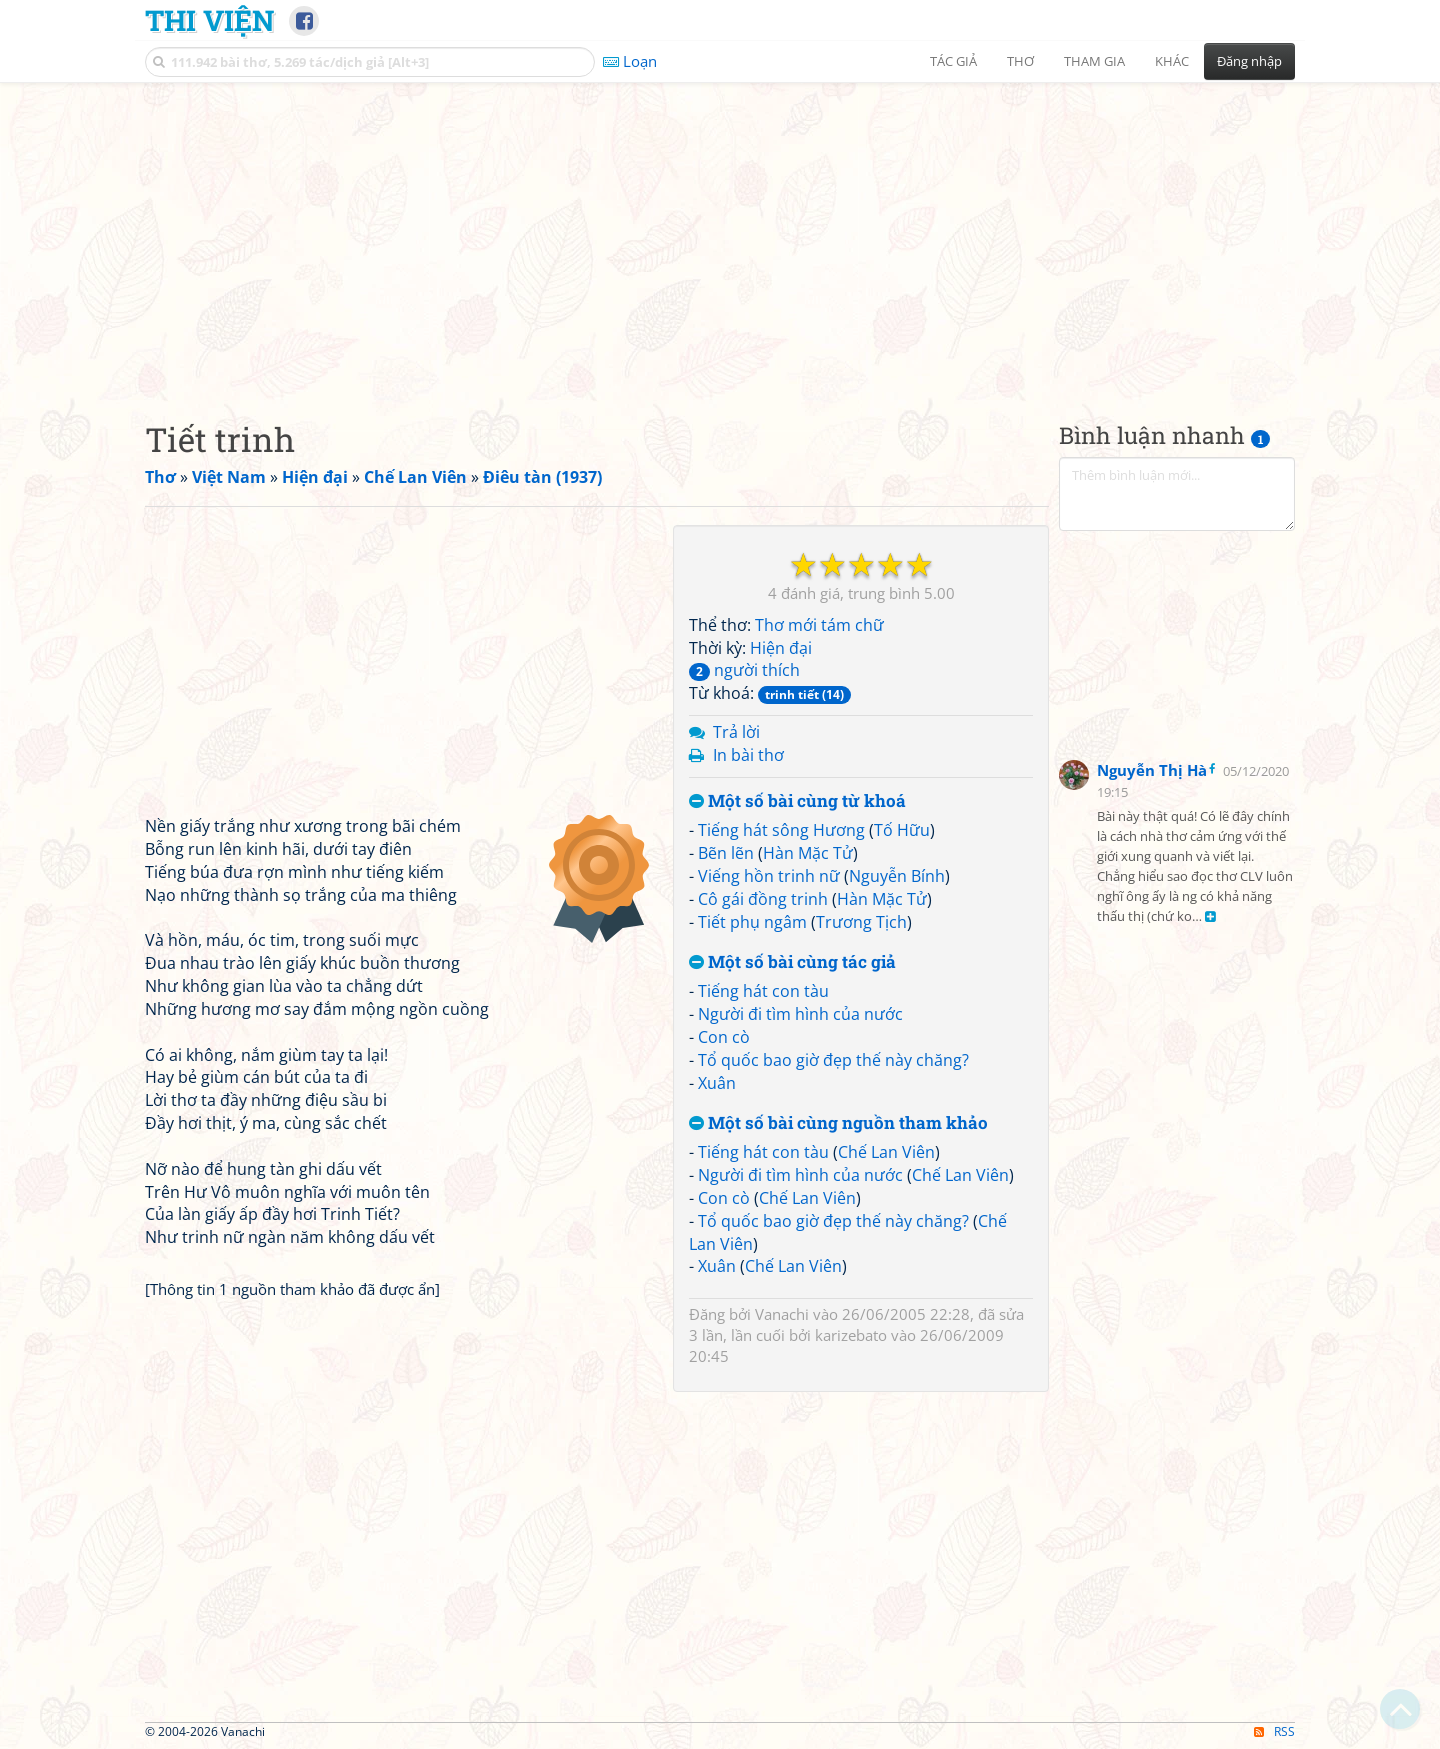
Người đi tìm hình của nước (800, 1014)
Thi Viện (209, 20)
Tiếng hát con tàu (763, 991)
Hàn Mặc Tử (808, 853)
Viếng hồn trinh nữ (769, 876)
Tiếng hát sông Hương (781, 830)
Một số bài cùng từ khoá (797, 801)
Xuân (717, 1083)
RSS (1274, 1731)
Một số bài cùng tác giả (792, 962)
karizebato (851, 1335)
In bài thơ (748, 755)
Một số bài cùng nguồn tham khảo (838, 1123)
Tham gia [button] (1094, 61)
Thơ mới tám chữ (819, 625)
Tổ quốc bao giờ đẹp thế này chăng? (833, 1060)
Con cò (724, 1037)
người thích (744, 670)
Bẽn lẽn (726, 853)
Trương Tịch (861, 922)
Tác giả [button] (953, 61)
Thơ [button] (1020, 61)
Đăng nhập (1249, 61)
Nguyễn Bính (897, 876)
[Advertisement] (720, 235)
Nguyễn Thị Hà (1152, 770)
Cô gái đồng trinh (763, 899)
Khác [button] (1172, 61)
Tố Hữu (902, 830)
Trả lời (736, 732)
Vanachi (782, 1314)
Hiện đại (781, 648)
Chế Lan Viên (886, 1152)
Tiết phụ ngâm (752, 922)
